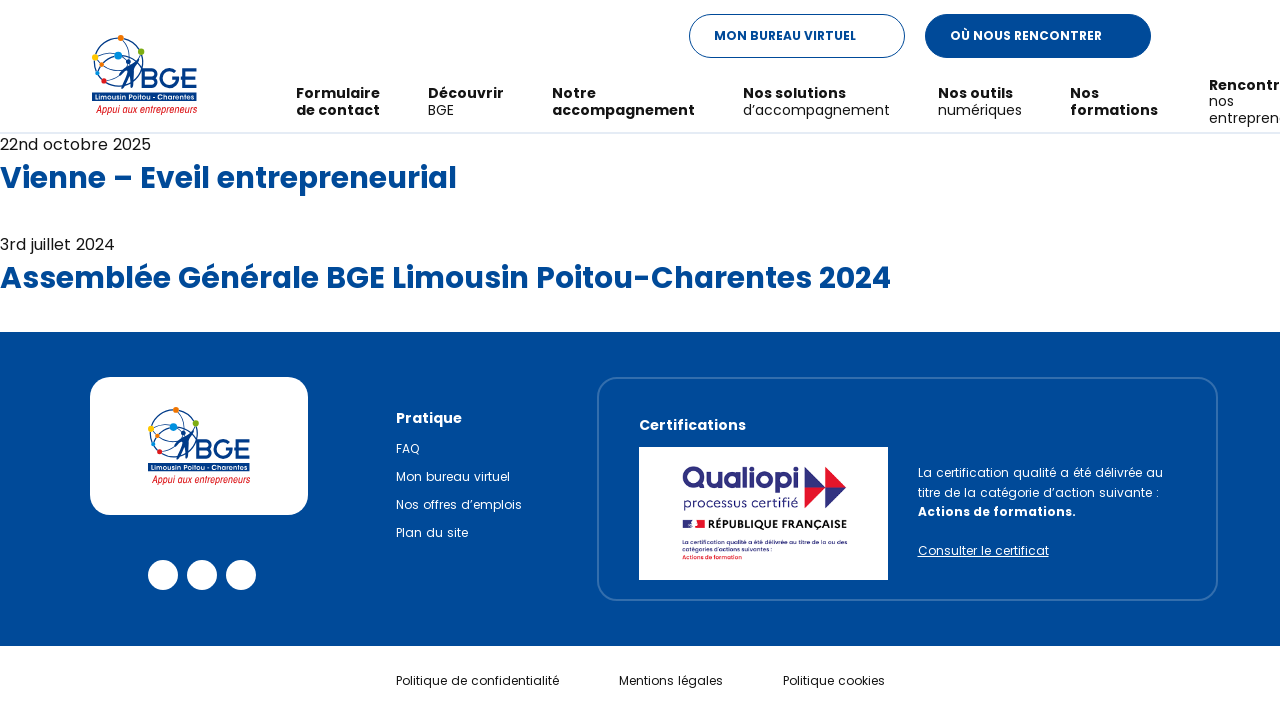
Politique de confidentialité (477, 680)
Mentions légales (671, 680)
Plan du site (432, 532)
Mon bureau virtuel (453, 476)
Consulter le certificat (983, 550)
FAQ (407, 448)
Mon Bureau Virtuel (809, 36)
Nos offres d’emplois (459, 504)
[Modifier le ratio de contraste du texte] (1189, 36)
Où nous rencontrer (1050, 36)
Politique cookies (834, 680)
